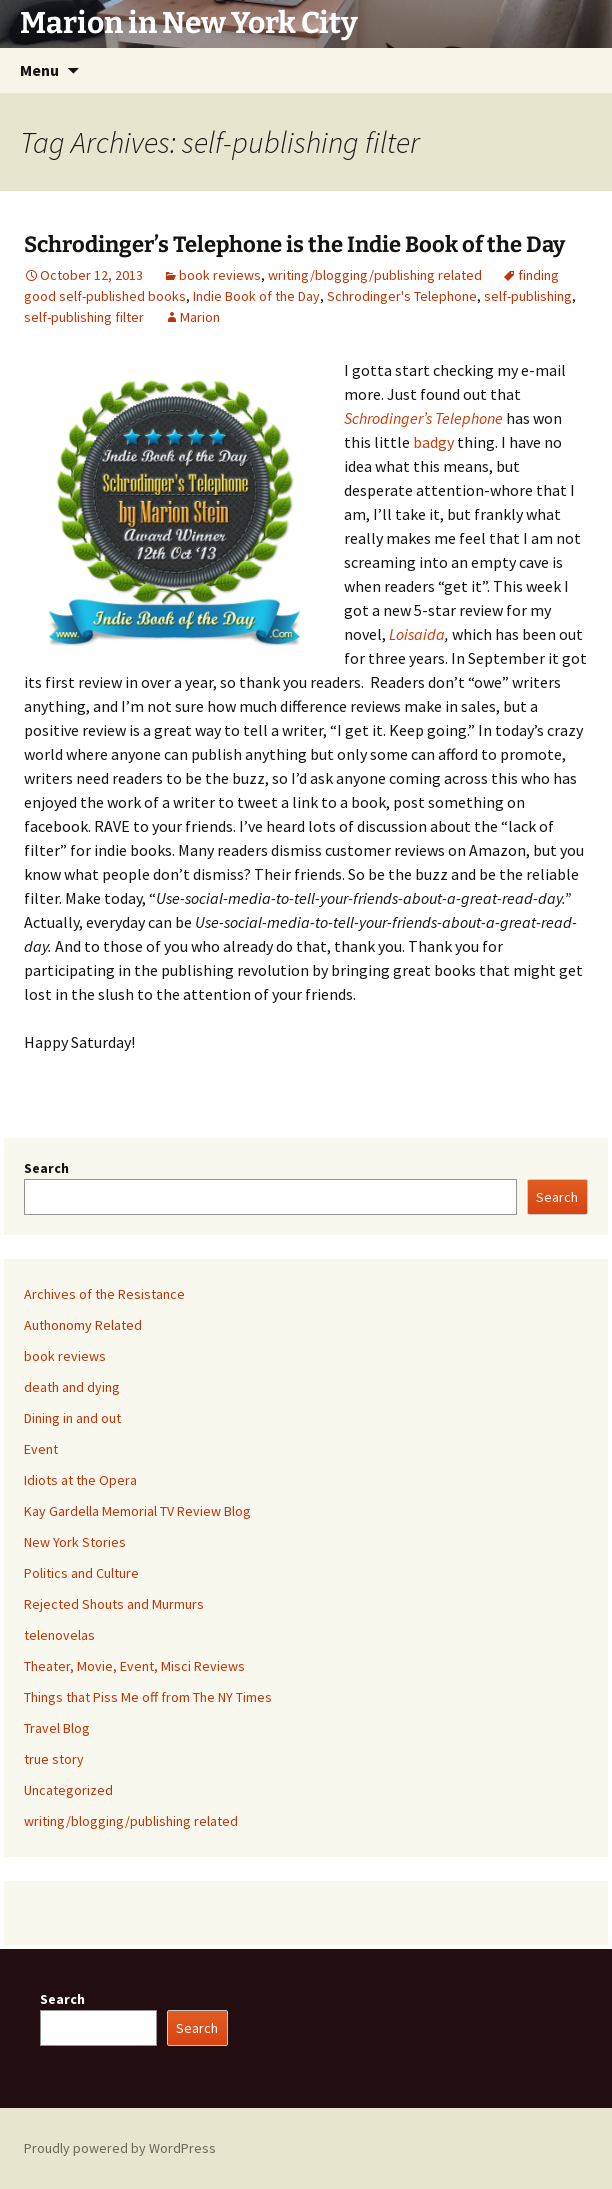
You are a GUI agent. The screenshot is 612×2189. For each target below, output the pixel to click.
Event (41, 1449)
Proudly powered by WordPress (120, 2148)
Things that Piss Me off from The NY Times (148, 1697)
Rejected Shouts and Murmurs (114, 1604)
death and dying (72, 1387)
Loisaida (417, 634)
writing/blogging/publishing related (375, 275)
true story (54, 1759)
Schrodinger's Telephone (402, 296)
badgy (435, 442)
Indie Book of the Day (256, 296)
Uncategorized (68, 1790)
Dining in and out (72, 1418)
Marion (200, 317)
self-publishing (528, 296)
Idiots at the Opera (80, 1480)
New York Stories (75, 1542)
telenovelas (59, 1635)
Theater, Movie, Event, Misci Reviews (134, 1666)
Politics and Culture (81, 1573)
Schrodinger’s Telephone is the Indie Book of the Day (294, 244)
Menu (39, 70)
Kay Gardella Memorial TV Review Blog (137, 1511)
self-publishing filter (84, 317)
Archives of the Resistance (104, 1294)
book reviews (220, 275)
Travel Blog (57, 1728)
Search (46, 1168)
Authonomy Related (83, 1325)
